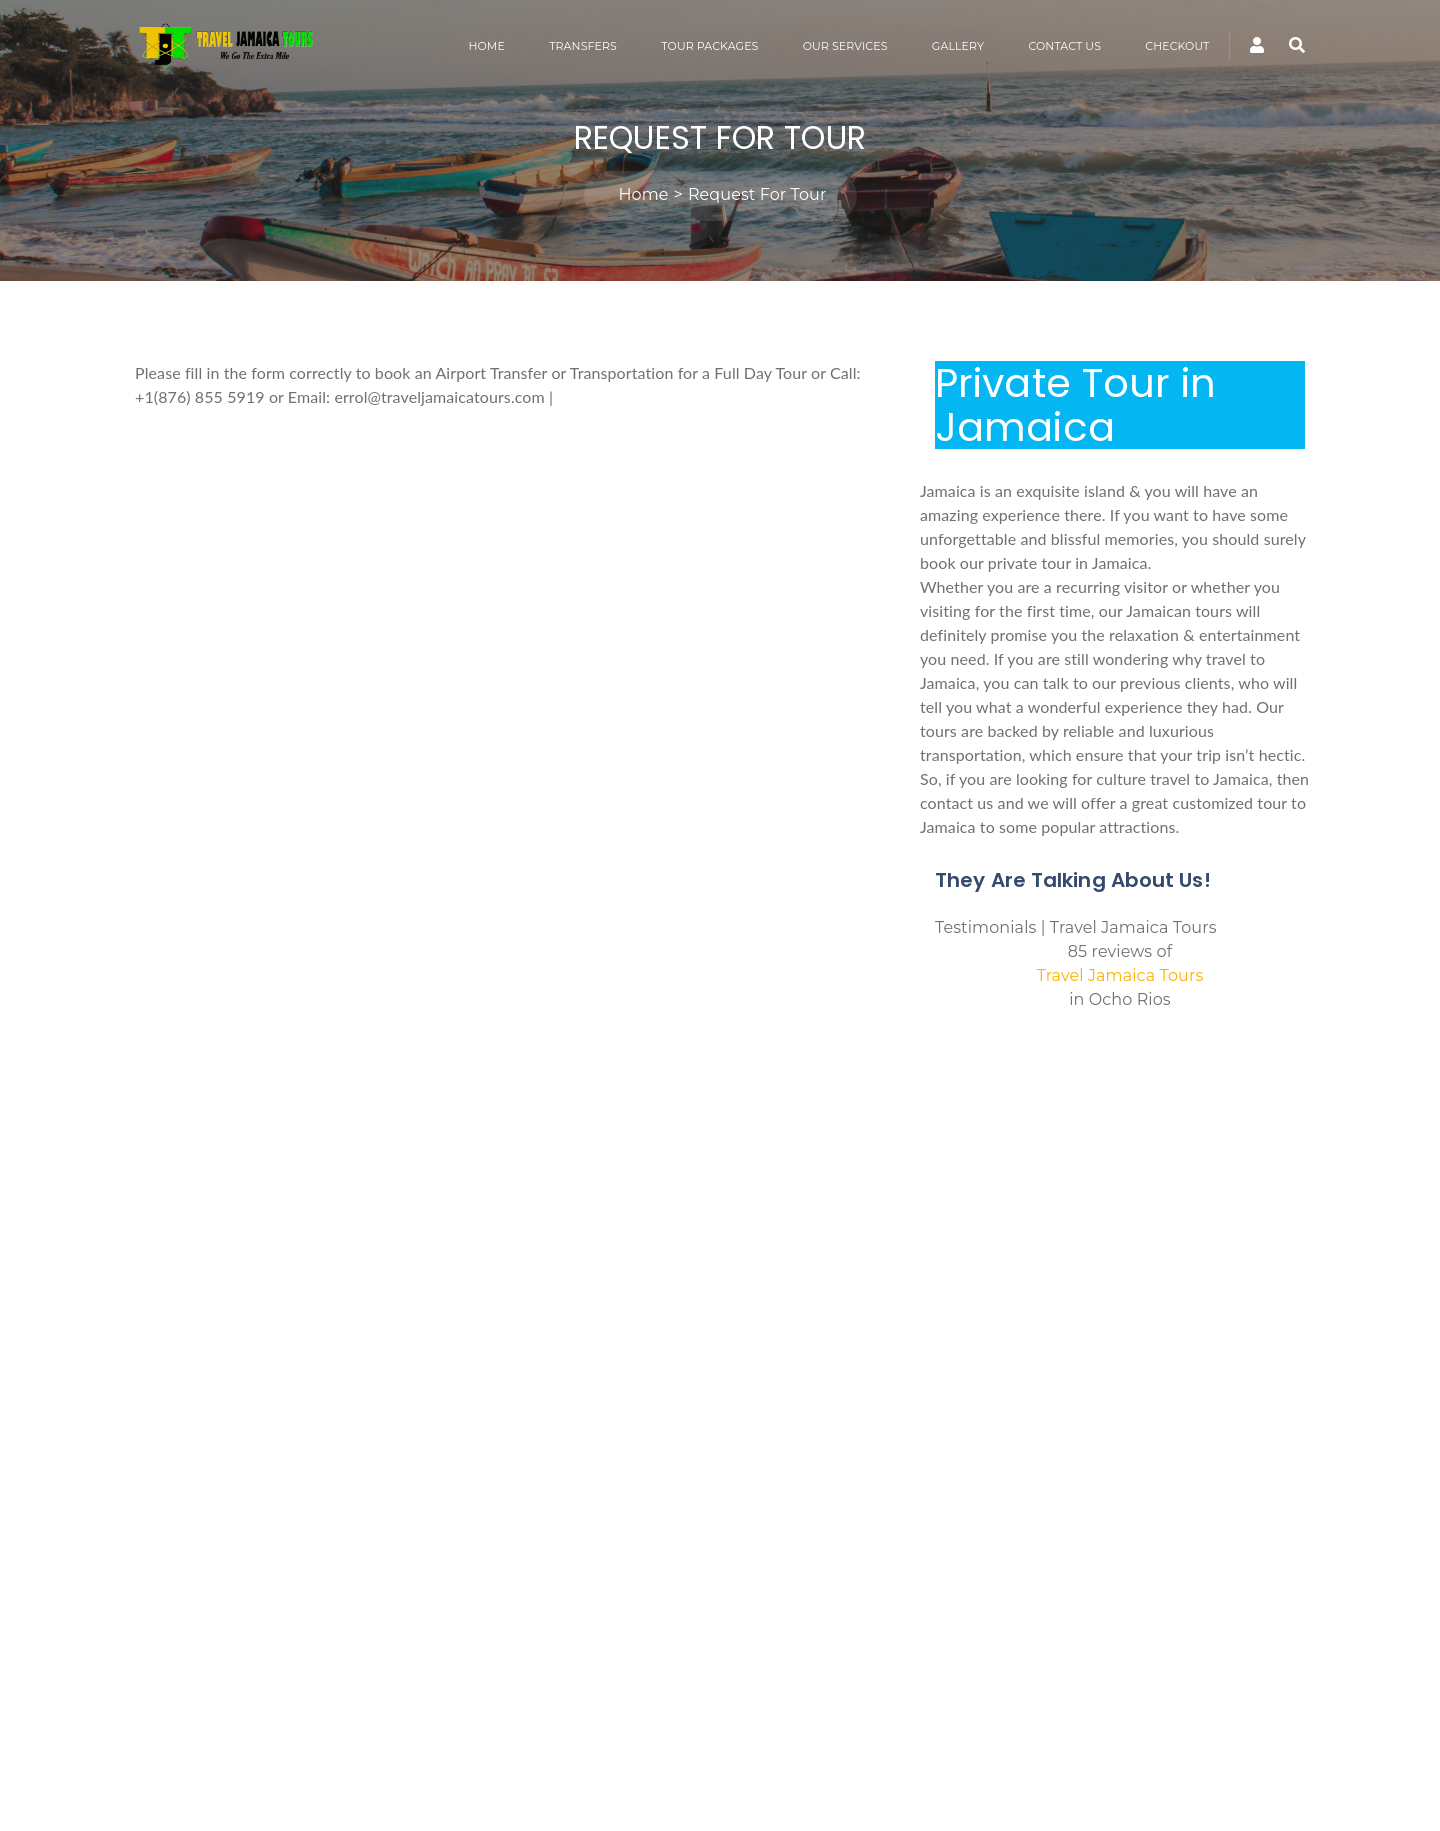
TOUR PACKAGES (709, 46)
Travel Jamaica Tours (1120, 975)
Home (644, 194)
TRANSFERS (583, 46)
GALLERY (958, 46)
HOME (486, 46)
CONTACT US (1064, 46)
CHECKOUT (1177, 46)
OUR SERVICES (845, 46)
